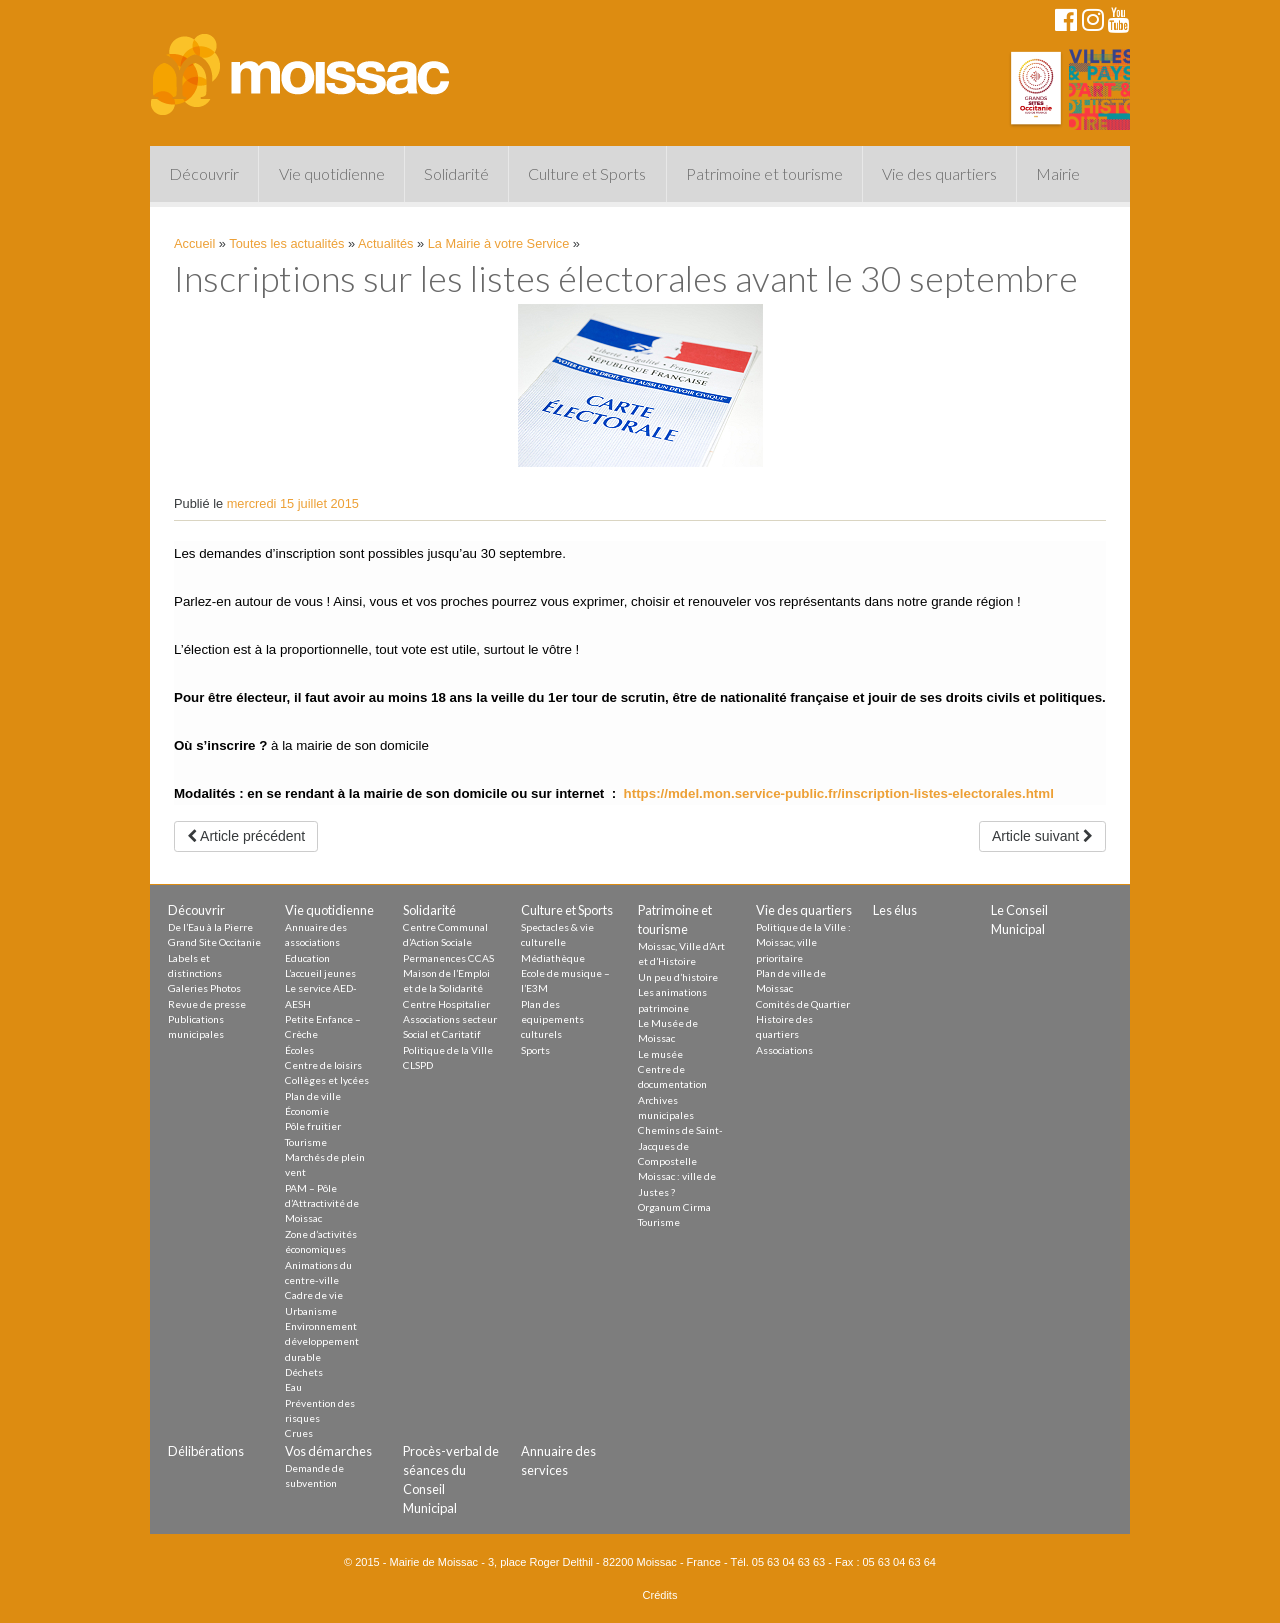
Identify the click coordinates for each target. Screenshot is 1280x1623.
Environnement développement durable (322, 1341)
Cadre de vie (314, 1295)
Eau (293, 1387)
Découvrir (204, 173)
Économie (307, 1111)
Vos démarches (328, 1451)
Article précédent (246, 836)
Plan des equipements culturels (552, 1019)
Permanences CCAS (448, 958)
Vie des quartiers (939, 173)
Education (307, 958)
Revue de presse (207, 1004)
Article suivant (1042, 836)
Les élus (895, 910)
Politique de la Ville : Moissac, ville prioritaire (803, 942)
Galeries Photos (204, 988)
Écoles (299, 1050)
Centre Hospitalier (446, 1004)
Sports (535, 1050)
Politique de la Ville (448, 1050)
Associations (784, 1050)
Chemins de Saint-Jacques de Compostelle (680, 1145)
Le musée (660, 1054)
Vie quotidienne (332, 173)
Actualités (385, 243)
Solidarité (456, 173)
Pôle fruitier (313, 1126)
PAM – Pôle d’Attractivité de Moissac (322, 1203)
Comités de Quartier (803, 1004)
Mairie (1058, 173)
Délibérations (206, 1451)
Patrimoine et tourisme (764, 173)
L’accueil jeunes (320, 973)
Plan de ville (313, 1096)
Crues (299, 1433)
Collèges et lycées (327, 1080)
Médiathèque (553, 958)
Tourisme (306, 1142)
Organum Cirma (674, 1207)
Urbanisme (311, 1311)
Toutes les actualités (286, 243)
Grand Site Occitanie (214, 942)
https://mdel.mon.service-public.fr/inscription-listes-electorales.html (839, 793)
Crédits (660, 1595)
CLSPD (418, 1065)
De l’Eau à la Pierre (210, 927)
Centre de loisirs (323, 1065)
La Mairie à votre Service (499, 243)
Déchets (304, 1372)
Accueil (194, 243)
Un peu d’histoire (678, 977)
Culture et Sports (587, 173)
